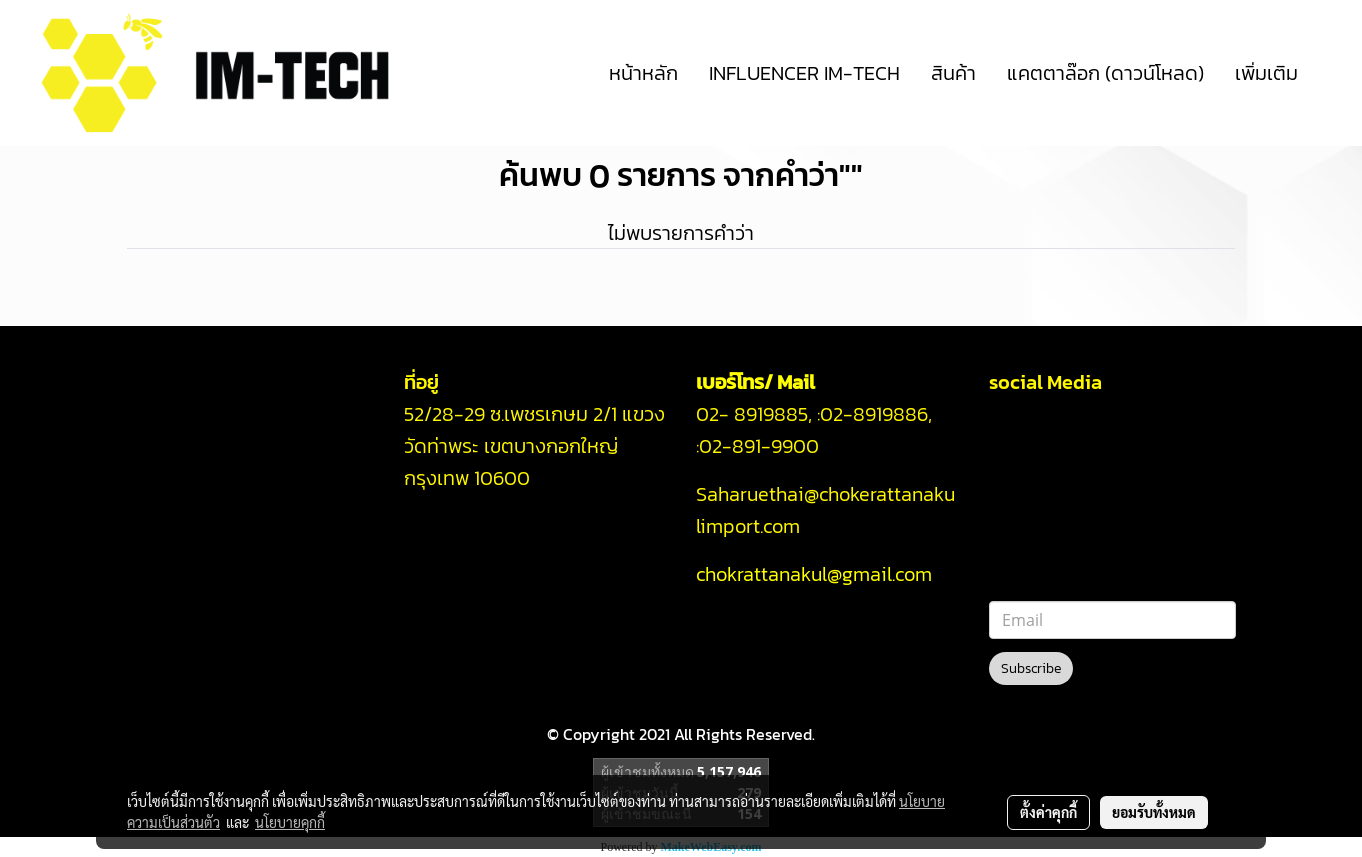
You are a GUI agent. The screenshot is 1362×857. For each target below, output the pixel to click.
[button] (1331, 73)
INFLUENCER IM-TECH (804, 73)
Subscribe (1031, 668)
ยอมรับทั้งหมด (1154, 812)
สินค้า (953, 73)
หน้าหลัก (643, 73)
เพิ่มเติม (1266, 73)
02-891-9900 (761, 446)
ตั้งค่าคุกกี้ (1048, 812)
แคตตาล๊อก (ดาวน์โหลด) (1105, 73)
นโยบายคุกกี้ (290, 822)
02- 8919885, (754, 414)
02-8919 (874, 414)
